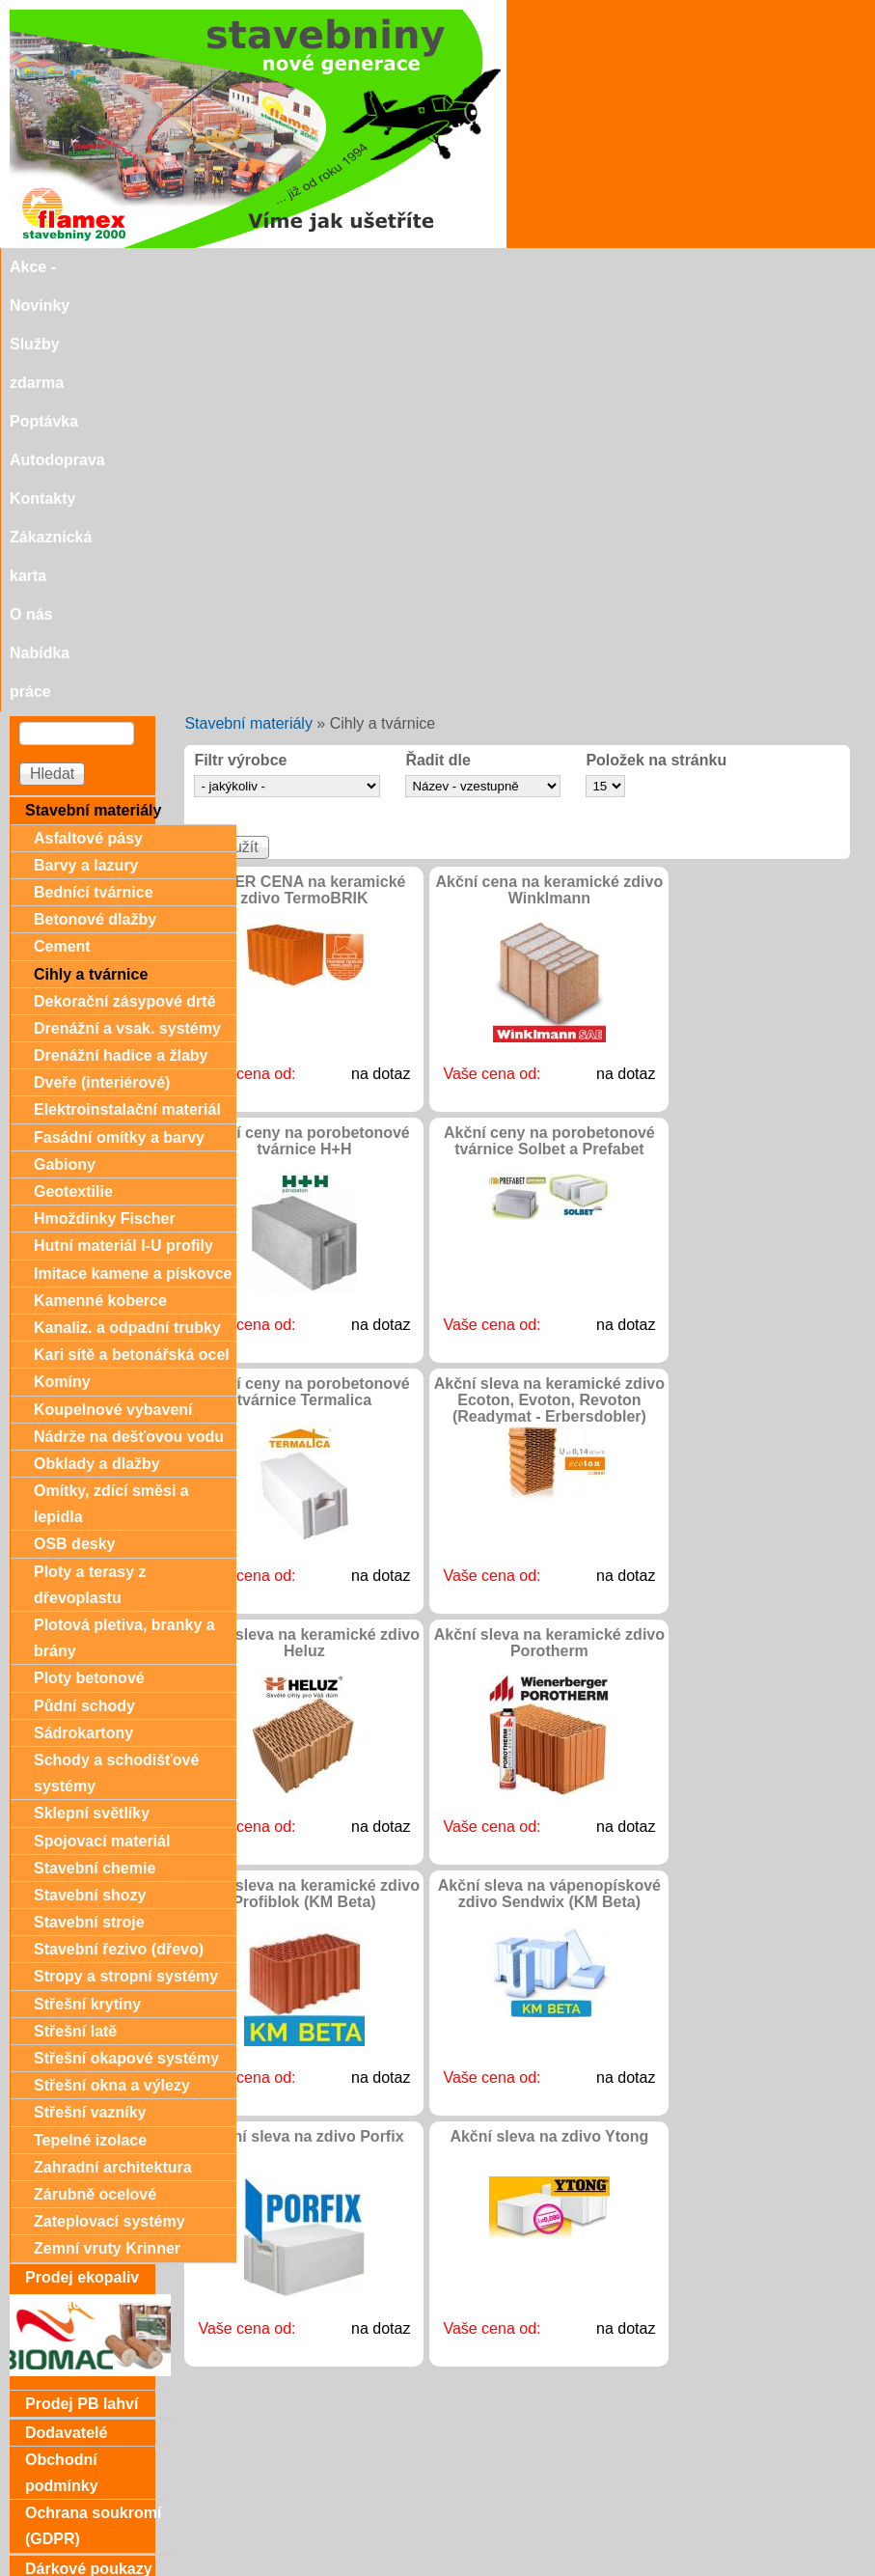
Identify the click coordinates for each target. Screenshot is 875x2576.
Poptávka (301, 267)
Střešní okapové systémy (126, 1633)
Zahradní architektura (113, 1742)
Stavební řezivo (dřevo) (119, 1524)
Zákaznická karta (616, 267)
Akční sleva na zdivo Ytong (549, 1711)
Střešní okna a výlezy (112, 1660)
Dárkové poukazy (88, 2144)
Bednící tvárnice (93, 467)
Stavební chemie (94, 1443)
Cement (62, 521)
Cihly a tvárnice (91, 549)
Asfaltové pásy (88, 413)
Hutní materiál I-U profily (123, 821)
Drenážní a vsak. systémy (127, 604)
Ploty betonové (89, 1253)
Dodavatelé (66, 2008)
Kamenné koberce (100, 876)
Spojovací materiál (102, 1416)
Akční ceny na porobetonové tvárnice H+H (304, 716)
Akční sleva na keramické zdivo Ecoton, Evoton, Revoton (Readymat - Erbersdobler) (549, 975)
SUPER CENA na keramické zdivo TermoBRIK (304, 465)
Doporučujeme (79, 2506)
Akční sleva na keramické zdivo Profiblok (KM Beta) (304, 1469)
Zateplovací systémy (109, 1796)
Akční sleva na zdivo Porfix (304, 1711)
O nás (718, 267)
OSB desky (74, 1119)
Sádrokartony (83, 1308)
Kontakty (502, 267)
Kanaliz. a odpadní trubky (127, 903)
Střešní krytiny (87, 1579)
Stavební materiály (248, 299)
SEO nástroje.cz (476, 2568)
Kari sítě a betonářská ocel (132, 930)
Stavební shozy (90, 1470)
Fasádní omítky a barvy (119, 713)
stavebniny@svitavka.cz (91, 2538)
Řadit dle (438, 336)
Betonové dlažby (95, 494)
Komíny (62, 957)
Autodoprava (403, 267)
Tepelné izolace (90, 1715)
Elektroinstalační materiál (127, 685)
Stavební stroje (89, 1497)
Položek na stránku (656, 336)
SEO (380, 2568)
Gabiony (65, 740)
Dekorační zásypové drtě (125, 576)
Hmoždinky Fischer (105, 794)
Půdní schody (84, 1281)
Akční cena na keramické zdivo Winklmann (550, 465)
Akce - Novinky (65, 267)
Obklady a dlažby (97, 1039)
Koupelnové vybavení (113, 985)
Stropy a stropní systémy (126, 1551)
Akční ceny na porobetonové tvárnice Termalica (304, 967)
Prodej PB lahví (81, 1979)
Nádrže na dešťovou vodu (129, 1012)
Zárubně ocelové (95, 1769)
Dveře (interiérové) (102, 658)
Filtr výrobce (240, 336)
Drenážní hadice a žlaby (121, 631)
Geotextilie (73, 767)
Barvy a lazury (86, 440)
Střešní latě (75, 1606)
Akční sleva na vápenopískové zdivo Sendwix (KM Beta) (549, 1469)
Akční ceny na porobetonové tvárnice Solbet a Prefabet (549, 716)
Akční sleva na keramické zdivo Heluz (304, 1218)
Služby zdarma (194, 267)
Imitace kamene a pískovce (133, 849)
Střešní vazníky (90, 1687)
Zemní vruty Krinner (107, 1823)
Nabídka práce (812, 267)
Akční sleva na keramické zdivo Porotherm (549, 1218)
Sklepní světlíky (92, 1388)
